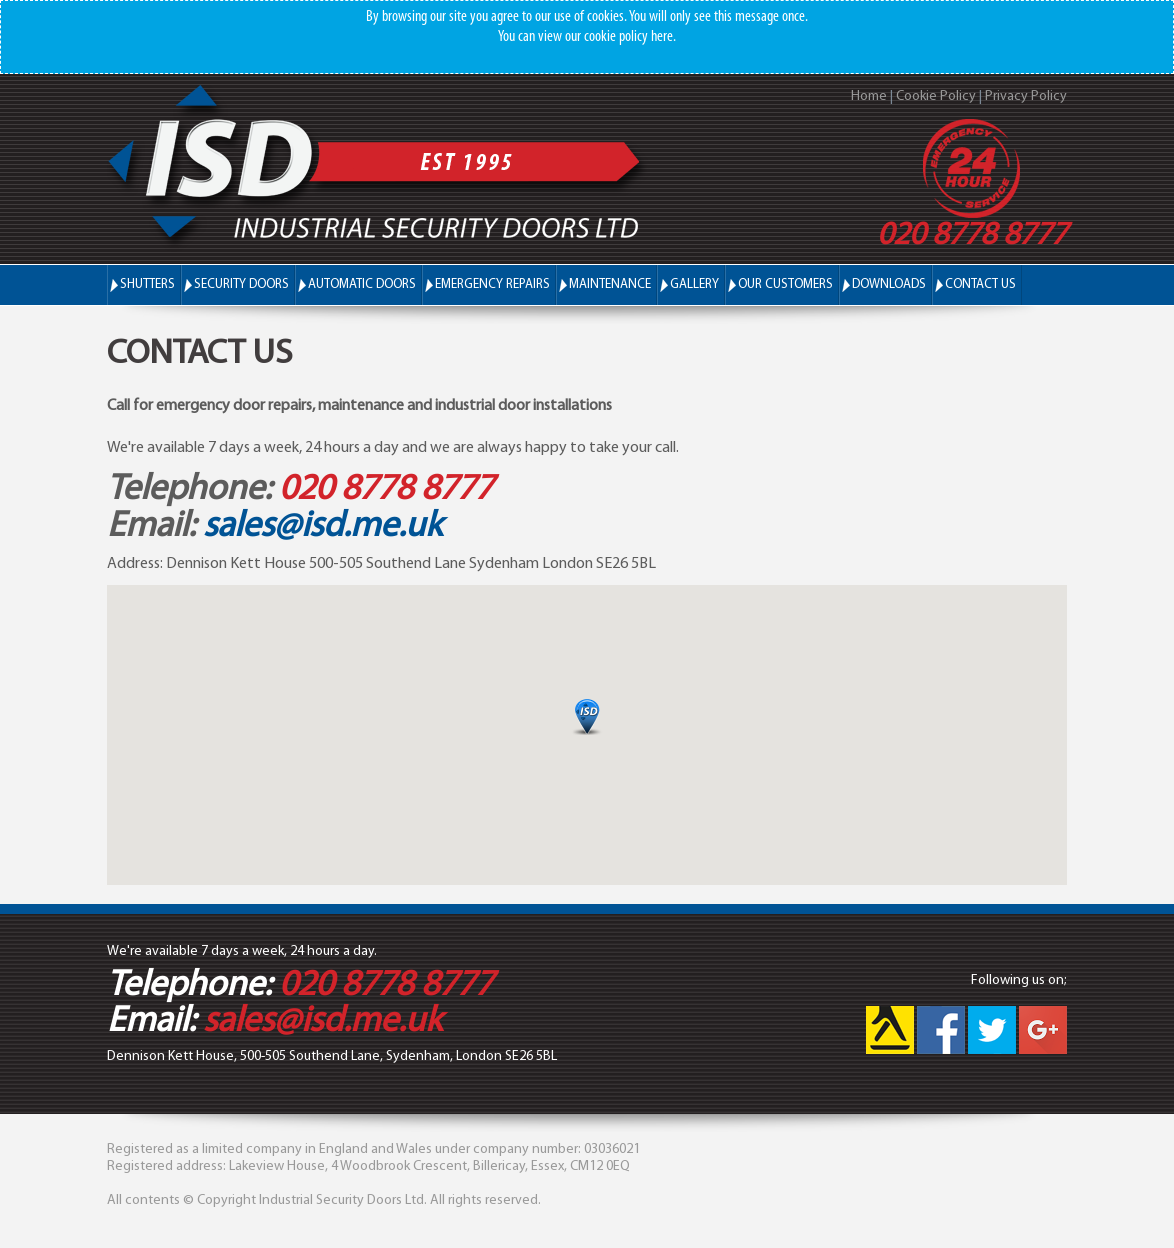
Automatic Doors (362, 284)
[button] (587, 716)
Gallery (694, 284)
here (662, 37)
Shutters (147, 284)
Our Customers (785, 284)
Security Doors (241, 284)
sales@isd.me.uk (322, 527)
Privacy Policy (1026, 96)
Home (869, 96)
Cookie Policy (936, 96)
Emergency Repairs (492, 284)
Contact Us (980, 284)
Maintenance (610, 284)
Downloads (889, 284)
